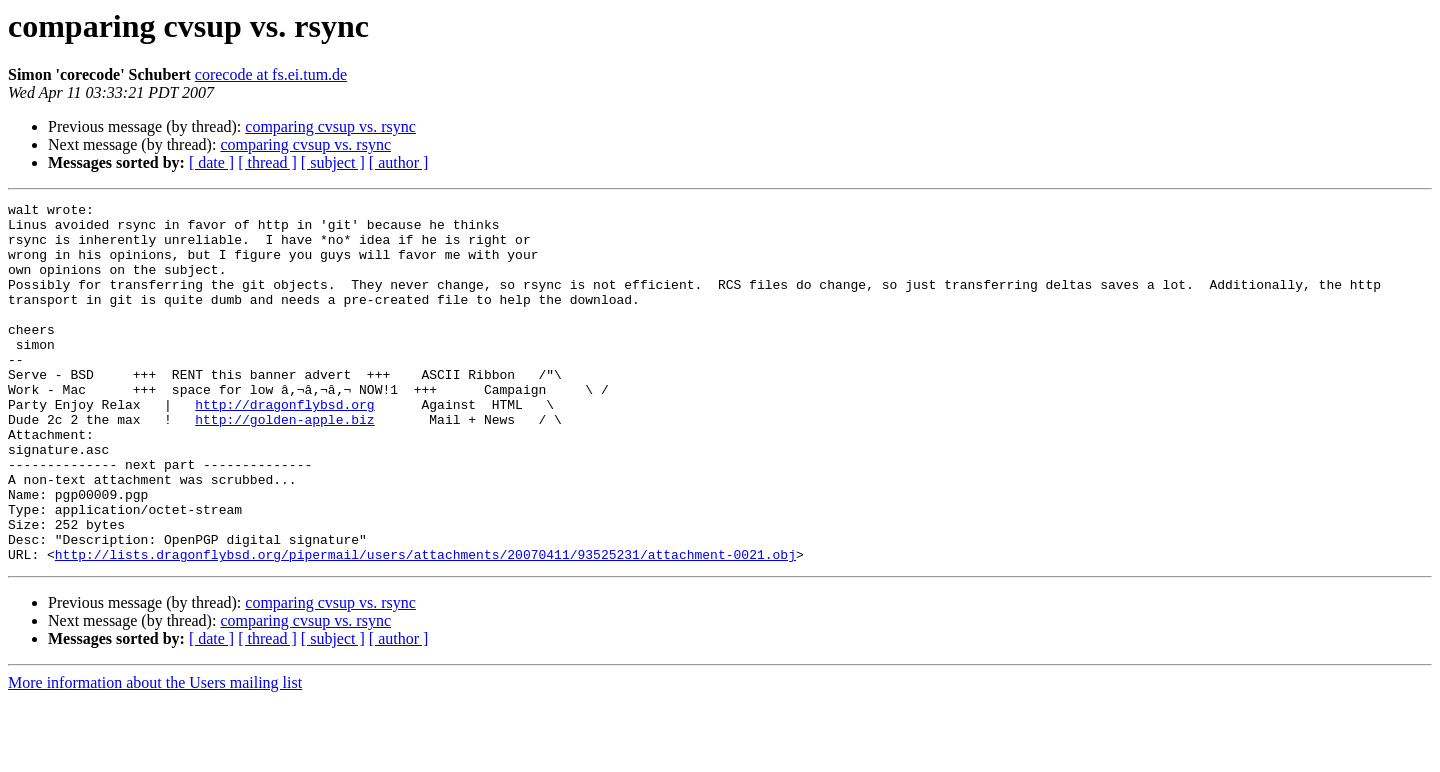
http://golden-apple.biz (284, 464)
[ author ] (399, 162)
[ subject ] (333, 162)
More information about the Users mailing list (155, 754)
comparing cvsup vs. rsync (330, 126)
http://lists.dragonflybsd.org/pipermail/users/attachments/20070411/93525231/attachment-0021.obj (425, 626)
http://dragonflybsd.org (284, 446)
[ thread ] (267, 162)
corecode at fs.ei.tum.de (271, 74)
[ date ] (211, 162)
